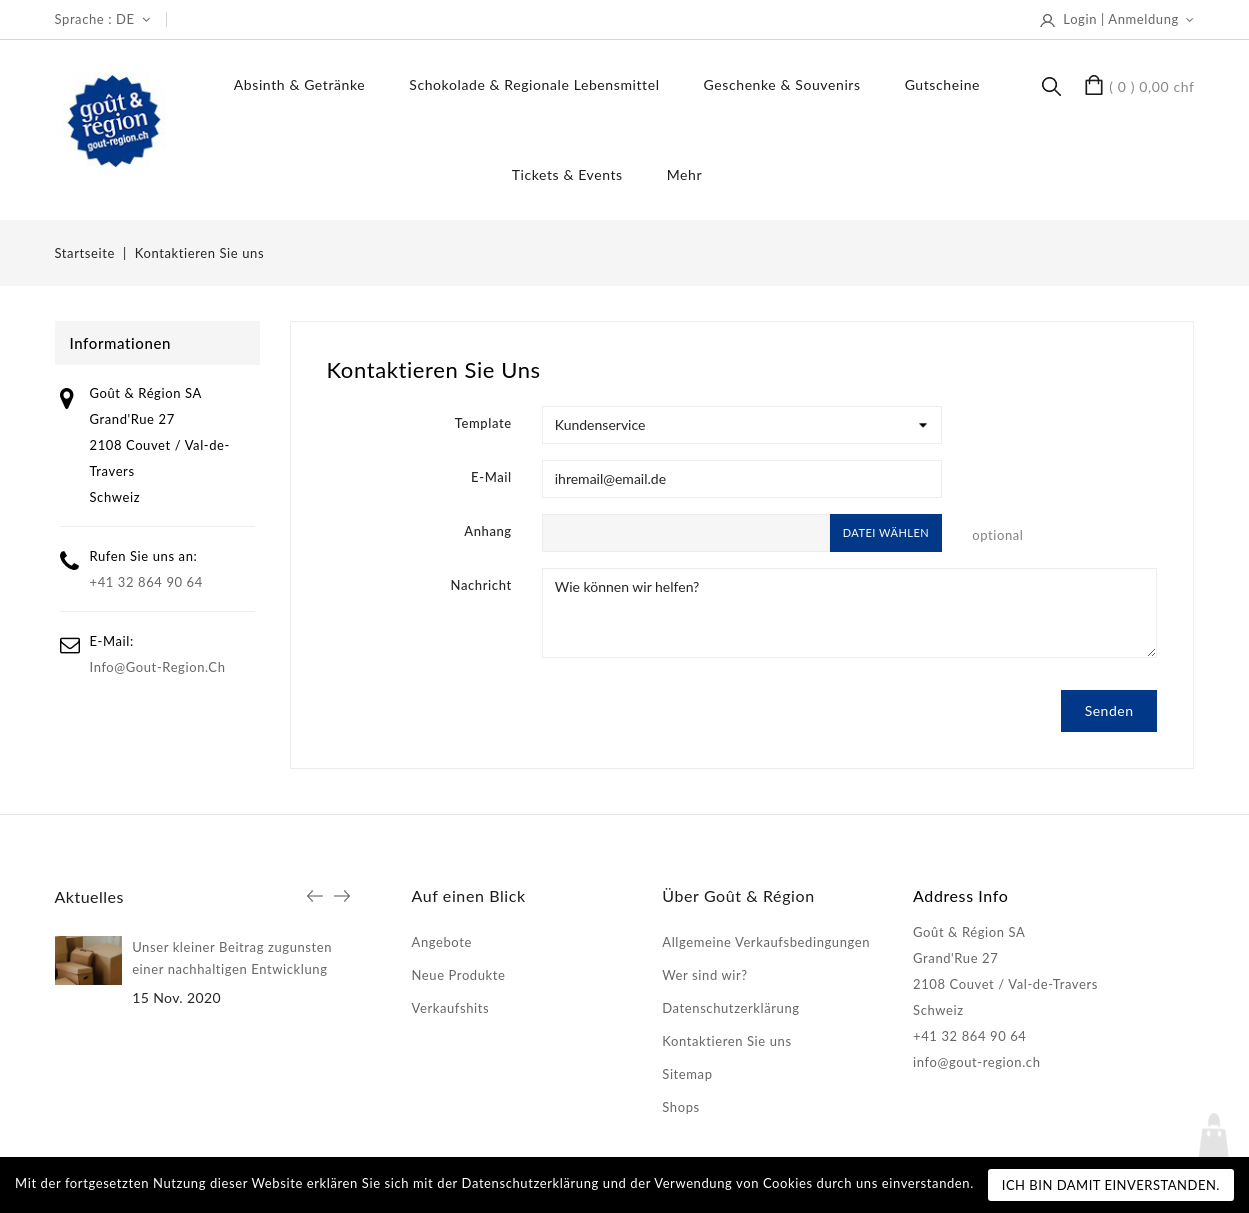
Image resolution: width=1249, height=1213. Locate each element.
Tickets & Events (567, 174)
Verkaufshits (451, 1008)
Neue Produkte (459, 975)
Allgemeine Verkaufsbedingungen (766, 942)
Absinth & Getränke (300, 84)
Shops (680, 1107)
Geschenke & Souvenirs (782, 84)
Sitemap (687, 1074)
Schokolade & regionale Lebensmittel (534, 84)
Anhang (488, 531)
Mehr (684, 174)
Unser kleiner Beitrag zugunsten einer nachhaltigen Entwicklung (232, 958)
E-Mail (491, 477)
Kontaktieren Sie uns (726, 1041)
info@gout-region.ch (158, 667)
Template (483, 423)
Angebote (442, 942)
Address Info (960, 895)
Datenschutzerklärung (730, 1008)
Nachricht (481, 585)
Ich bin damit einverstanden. (1111, 1185)
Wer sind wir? (704, 975)
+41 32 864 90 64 (146, 582)
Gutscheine (942, 84)
